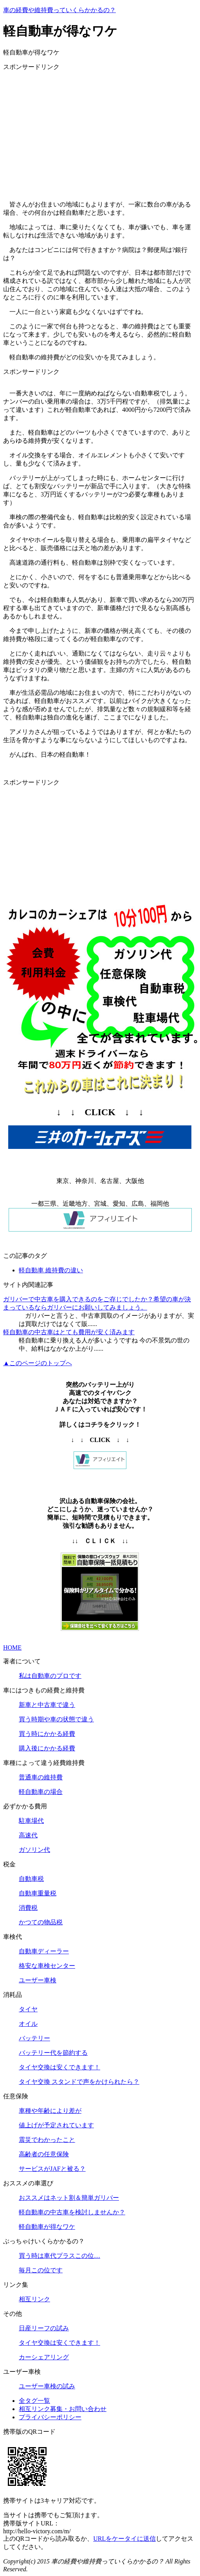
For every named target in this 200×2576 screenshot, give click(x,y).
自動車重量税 (37, 1893)
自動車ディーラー (44, 1951)
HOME (12, 1647)
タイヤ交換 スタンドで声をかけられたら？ (79, 2081)
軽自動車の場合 (41, 1791)
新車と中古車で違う (47, 1704)
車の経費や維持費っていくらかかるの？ (59, 10)
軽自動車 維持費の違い (51, 1270)
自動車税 (31, 1878)
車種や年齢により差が (50, 2110)
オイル (28, 2023)
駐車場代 (31, 1820)
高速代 (28, 1835)
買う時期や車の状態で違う (56, 1719)
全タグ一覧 (34, 2400)
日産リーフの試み (44, 2328)
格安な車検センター (47, 1965)
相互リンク (34, 2299)
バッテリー (34, 2038)
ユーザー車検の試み (47, 2386)
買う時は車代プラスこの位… (59, 2255)
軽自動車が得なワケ (47, 2226)
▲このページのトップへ (37, 1363)
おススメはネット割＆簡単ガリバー (69, 2197)
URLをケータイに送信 (124, 2538)
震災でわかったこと (47, 2139)
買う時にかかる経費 (47, 1733)
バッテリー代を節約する (53, 2052)
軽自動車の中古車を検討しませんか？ (72, 2212)
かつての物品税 (41, 1922)
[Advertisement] (100, 132)
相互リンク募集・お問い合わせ (62, 2409)
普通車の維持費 (41, 1777)
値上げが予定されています (56, 2125)
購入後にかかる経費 (47, 1748)
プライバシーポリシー (50, 2417)
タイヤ (28, 2009)
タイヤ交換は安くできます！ (59, 2067)
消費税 (28, 1907)
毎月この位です (41, 2270)
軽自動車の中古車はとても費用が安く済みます (69, 1332)
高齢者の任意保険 (44, 2154)
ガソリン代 (34, 1849)
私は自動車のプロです (50, 1675)
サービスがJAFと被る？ (52, 2168)
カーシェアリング (44, 2357)
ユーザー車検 (37, 1980)
